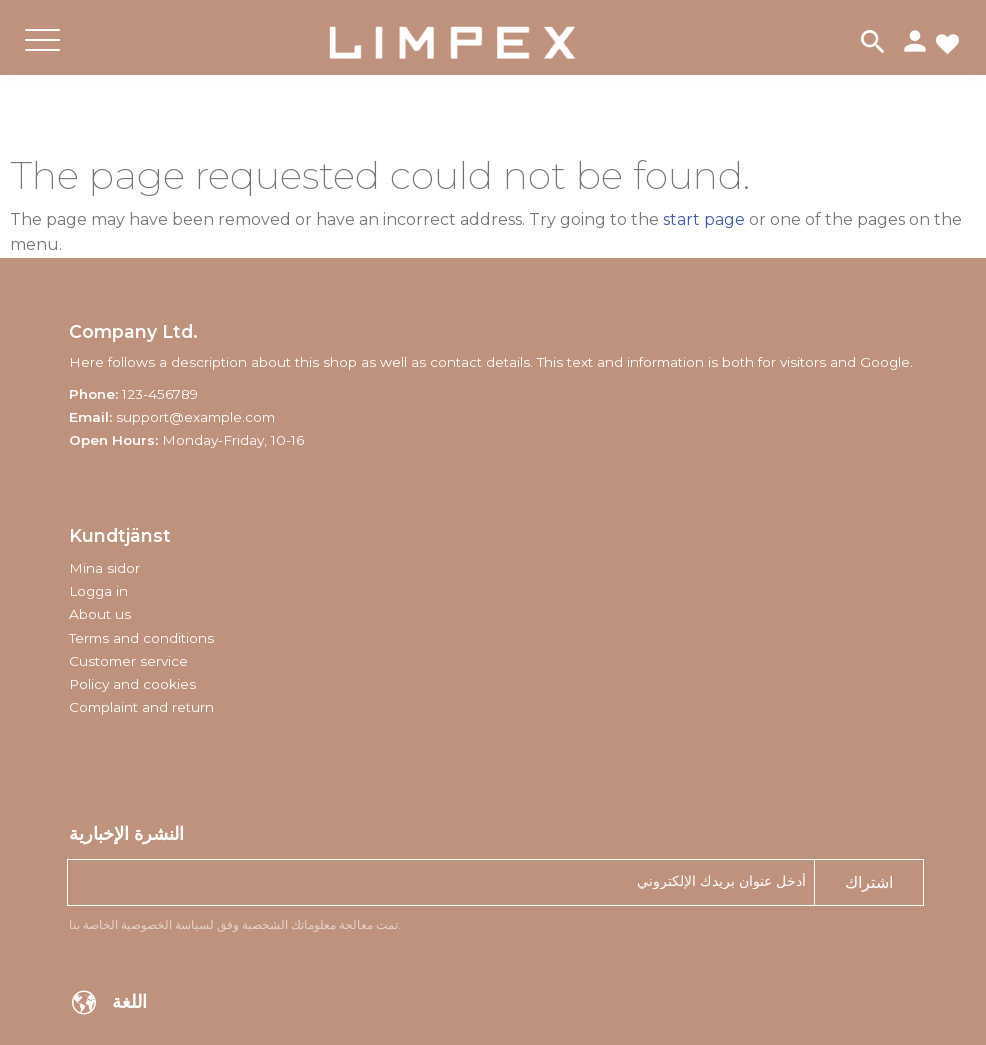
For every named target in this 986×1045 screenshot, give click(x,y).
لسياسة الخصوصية (167, 924)
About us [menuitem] (100, 614)
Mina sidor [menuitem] (104, 568)
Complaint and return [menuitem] (141, 707)
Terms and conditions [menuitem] (141, 638)
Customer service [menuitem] (128, 661)
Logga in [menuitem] (98, 591)
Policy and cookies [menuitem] (132, 684)
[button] (42, 56)
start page (704, 219)
